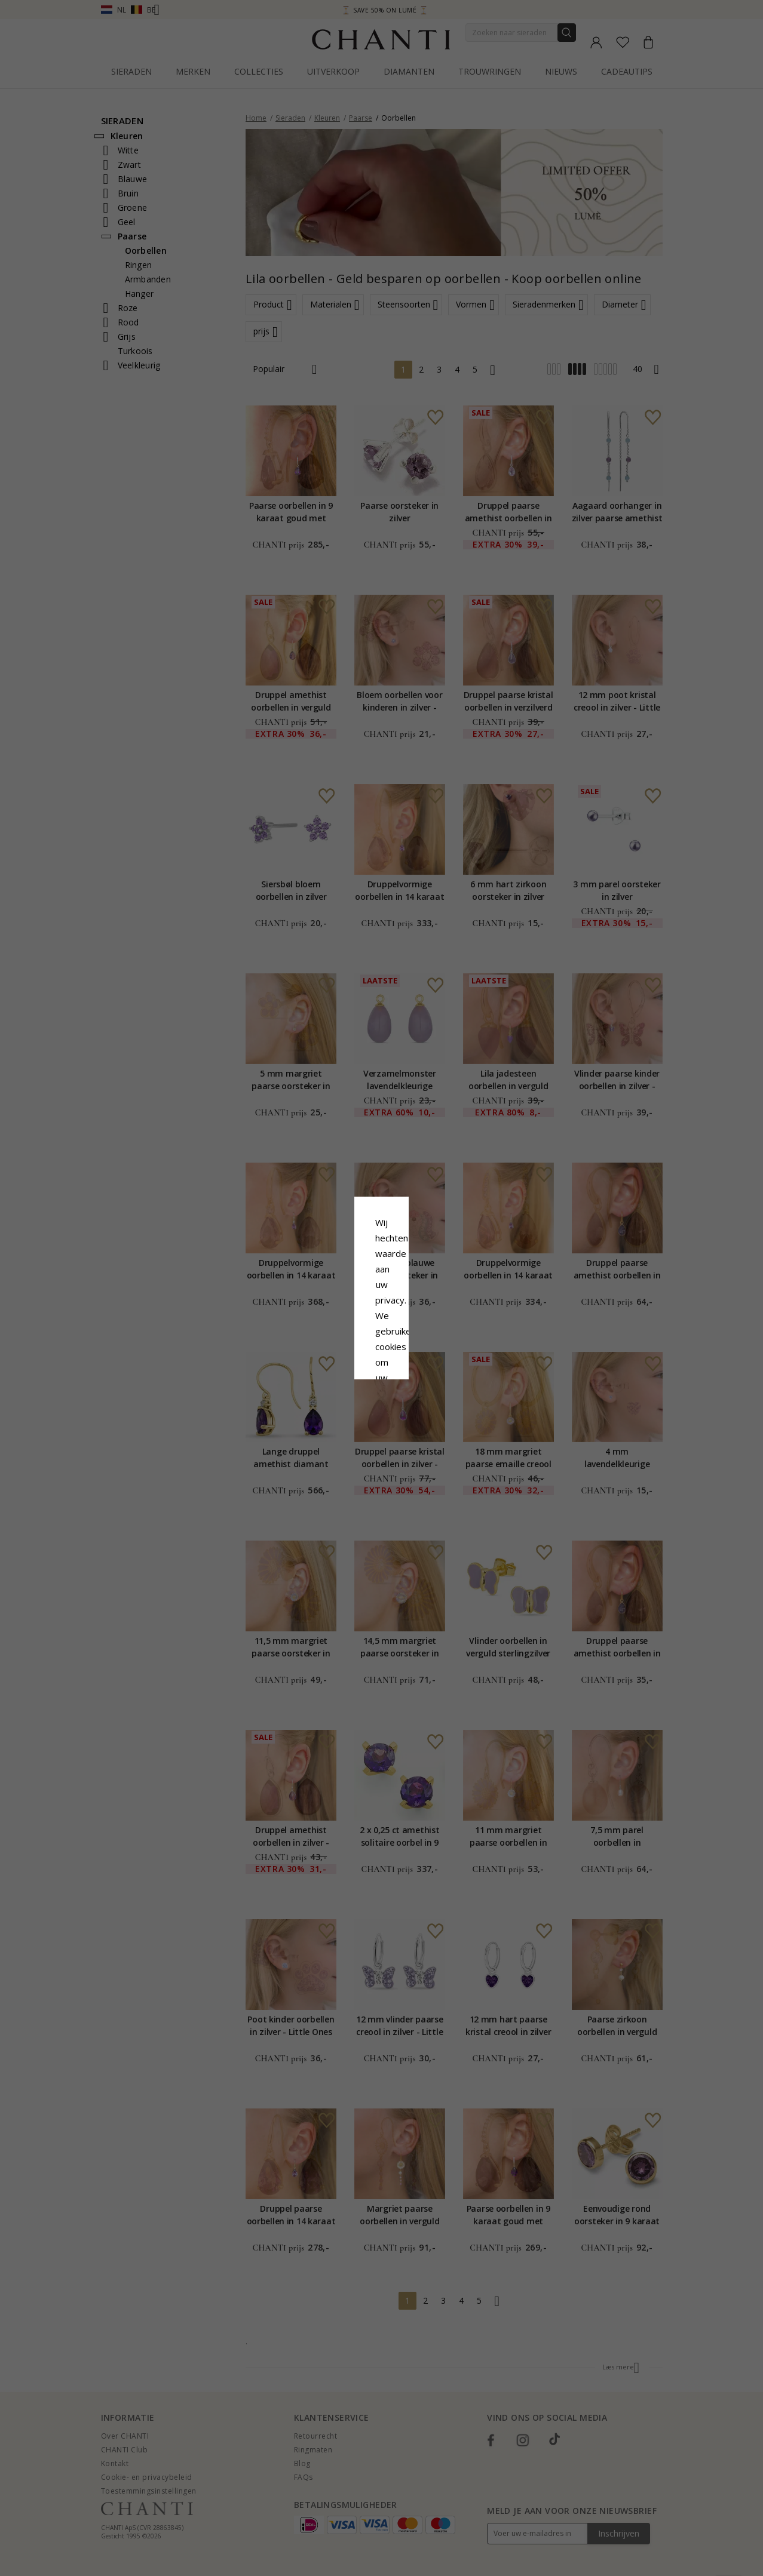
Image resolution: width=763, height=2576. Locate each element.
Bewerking (435, 1386)
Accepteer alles (381, 1359)
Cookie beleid (408, 1300)
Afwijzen (328, 1386)
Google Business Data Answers (381, 1331)
